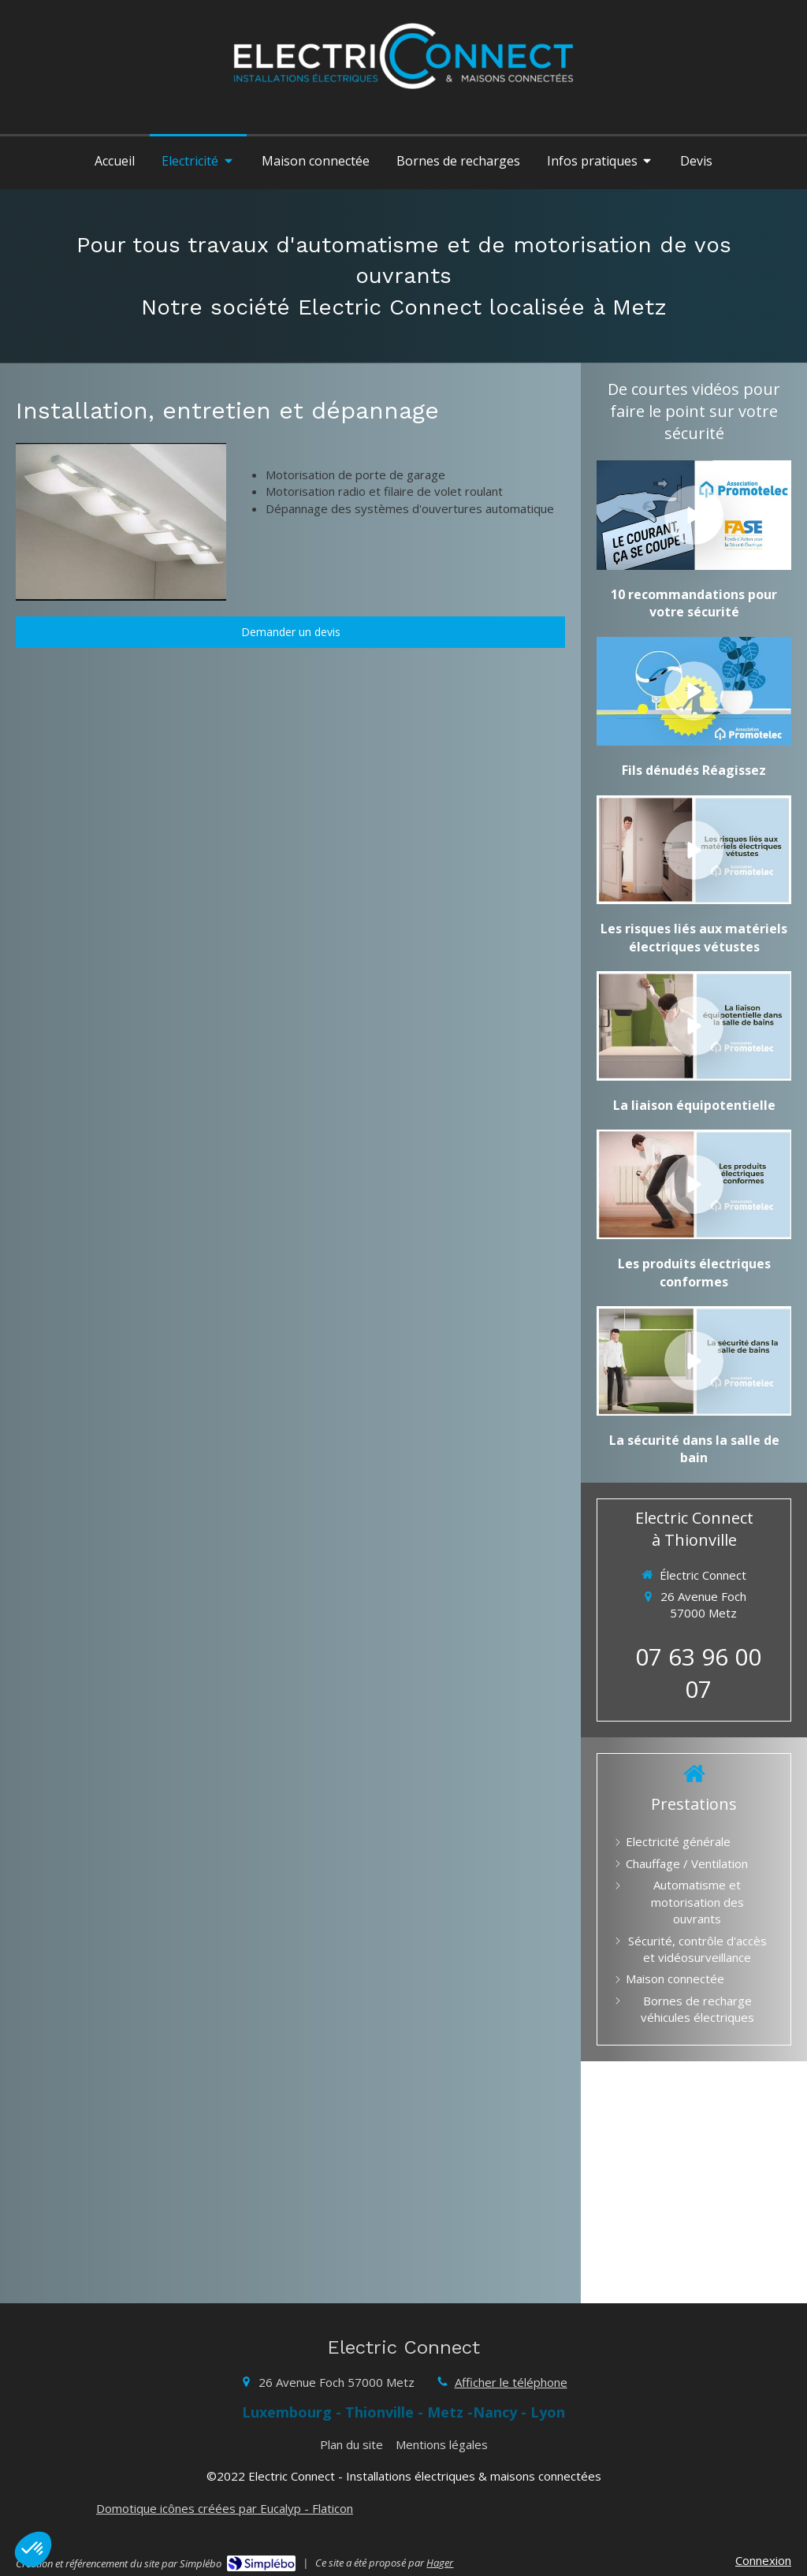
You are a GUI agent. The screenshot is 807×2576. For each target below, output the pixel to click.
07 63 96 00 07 (698, 1672)
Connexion (763, 2560)
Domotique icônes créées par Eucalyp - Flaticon (224, 2508)
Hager (439, 2563)
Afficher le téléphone (511, 2382)
